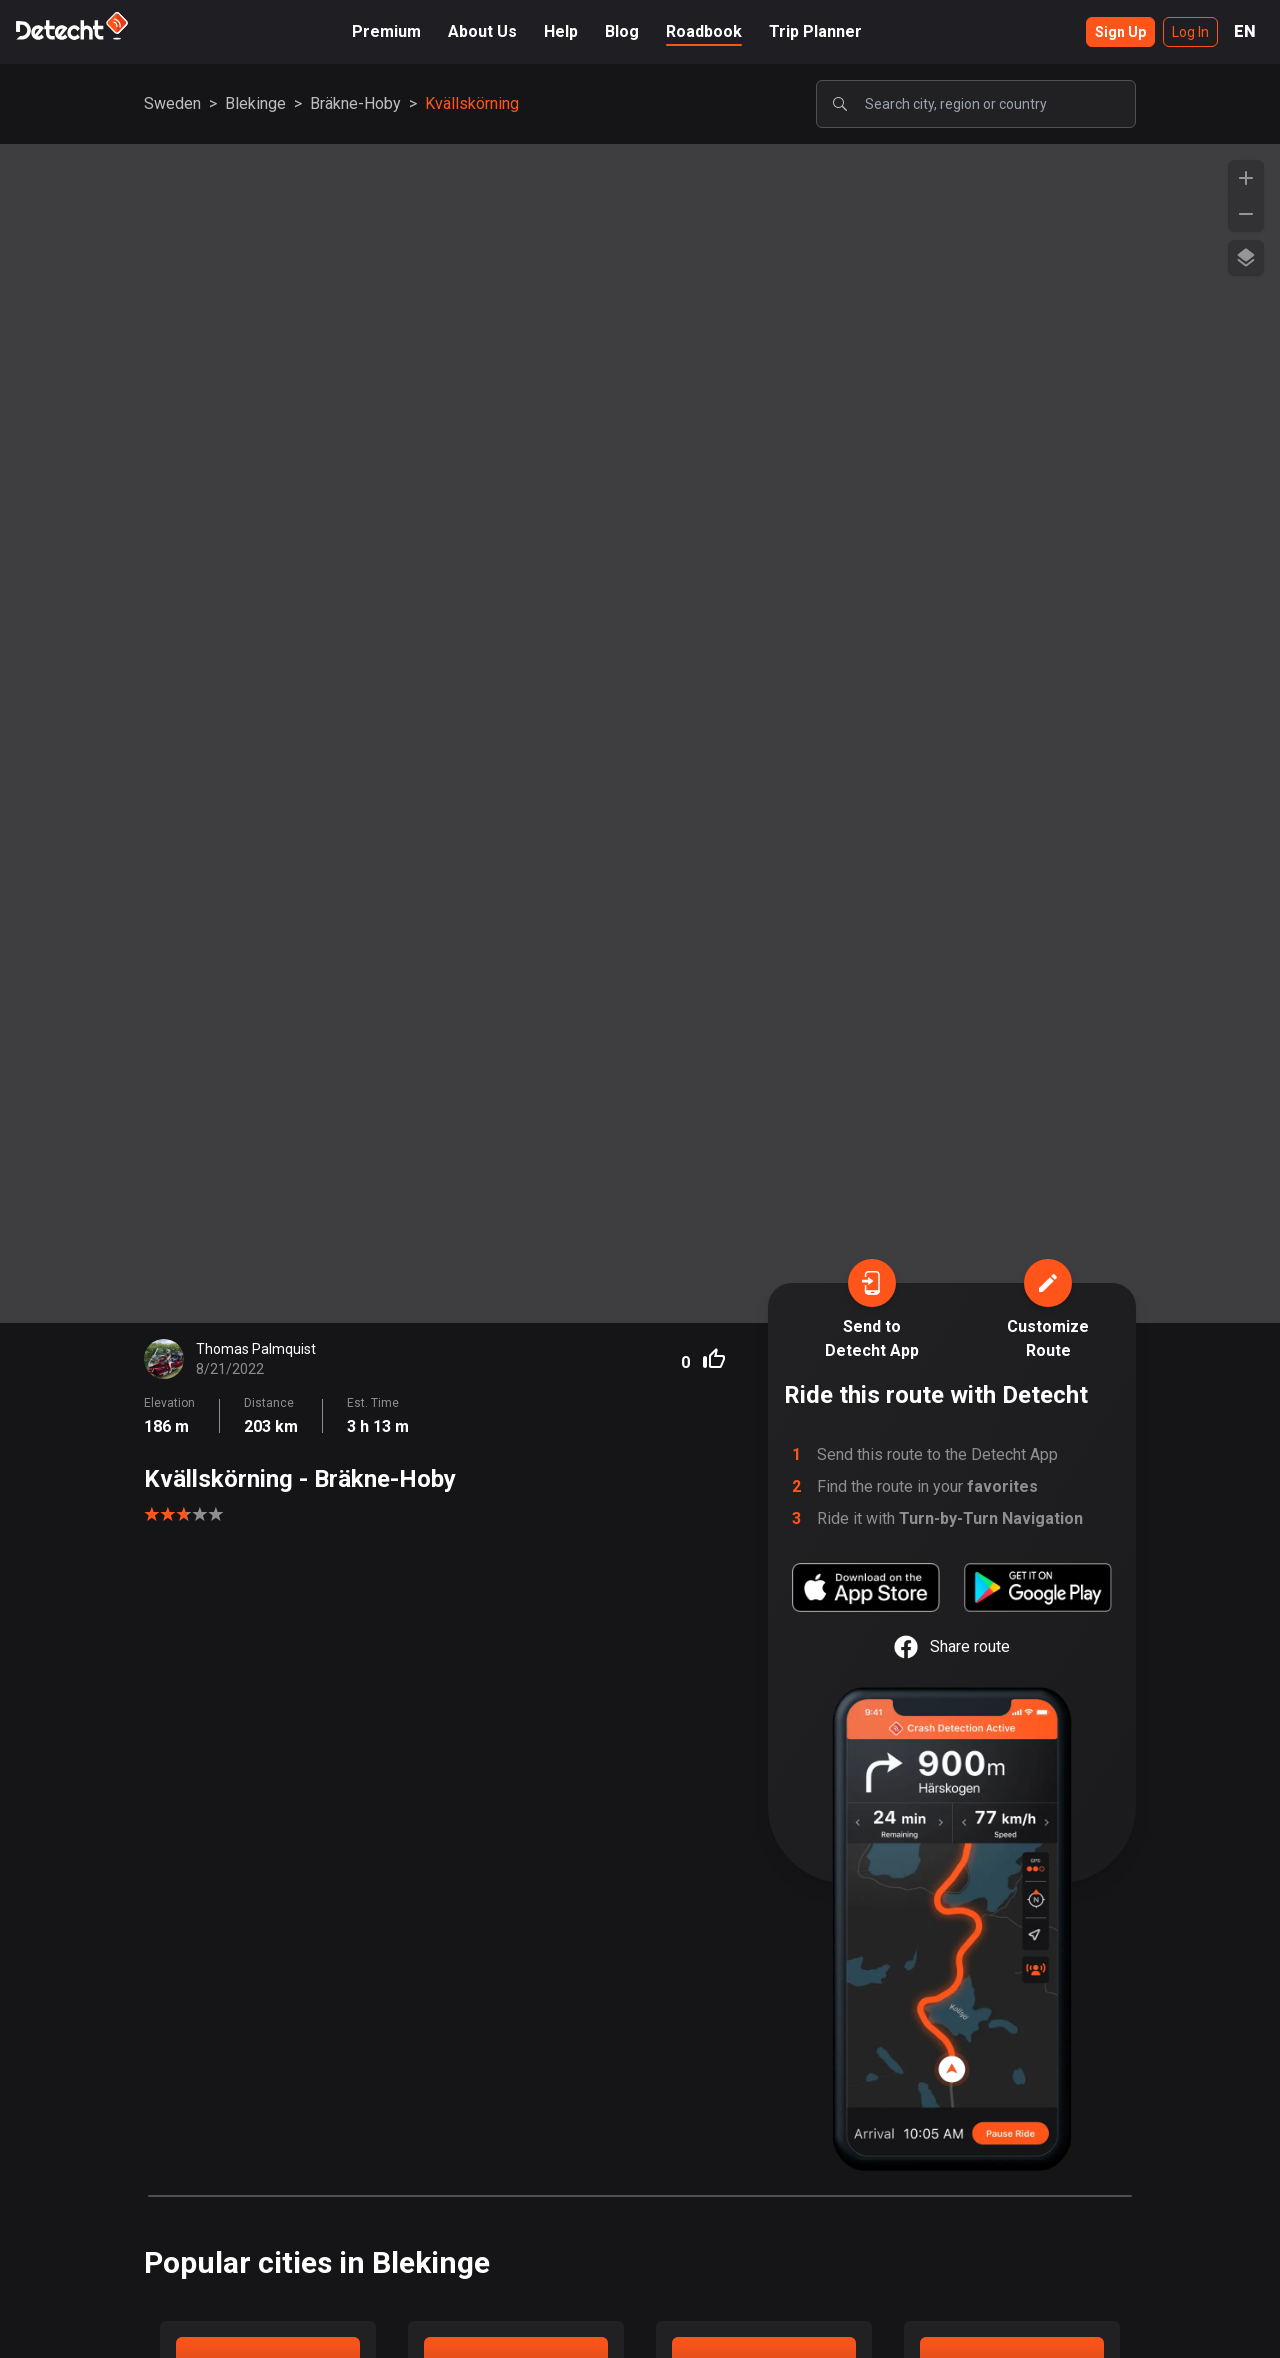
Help (561, 31)
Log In (1190, 32)
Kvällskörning (472, 103)
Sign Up (1120, 32)
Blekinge (255, 103)
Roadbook (704, 31)
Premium (386, 31)
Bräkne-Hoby (355, 103)
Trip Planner (815, 31)
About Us (482, 31)
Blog (622, 31)
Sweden (172, 103)
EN (1245, 31)
